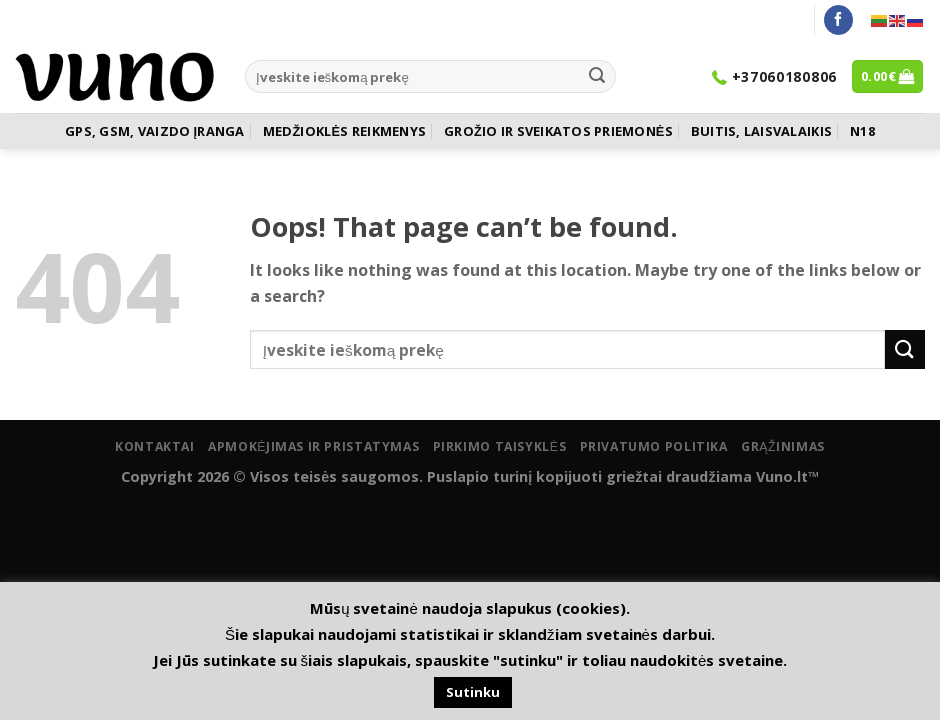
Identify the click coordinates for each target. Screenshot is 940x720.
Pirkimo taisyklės (500, 446)
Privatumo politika (654, 446)
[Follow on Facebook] (838, 20)
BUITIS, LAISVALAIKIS (761, 131)
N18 (862, 131)
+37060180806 (774, 76)
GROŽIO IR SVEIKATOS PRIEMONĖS (558, 131)
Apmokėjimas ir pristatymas (313, 446)
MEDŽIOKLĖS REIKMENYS (344, 131)
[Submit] (597, 77)
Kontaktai (155, 446)
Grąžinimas (783, 446)
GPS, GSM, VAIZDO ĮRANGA (154, 131)
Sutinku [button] (473, 692)
